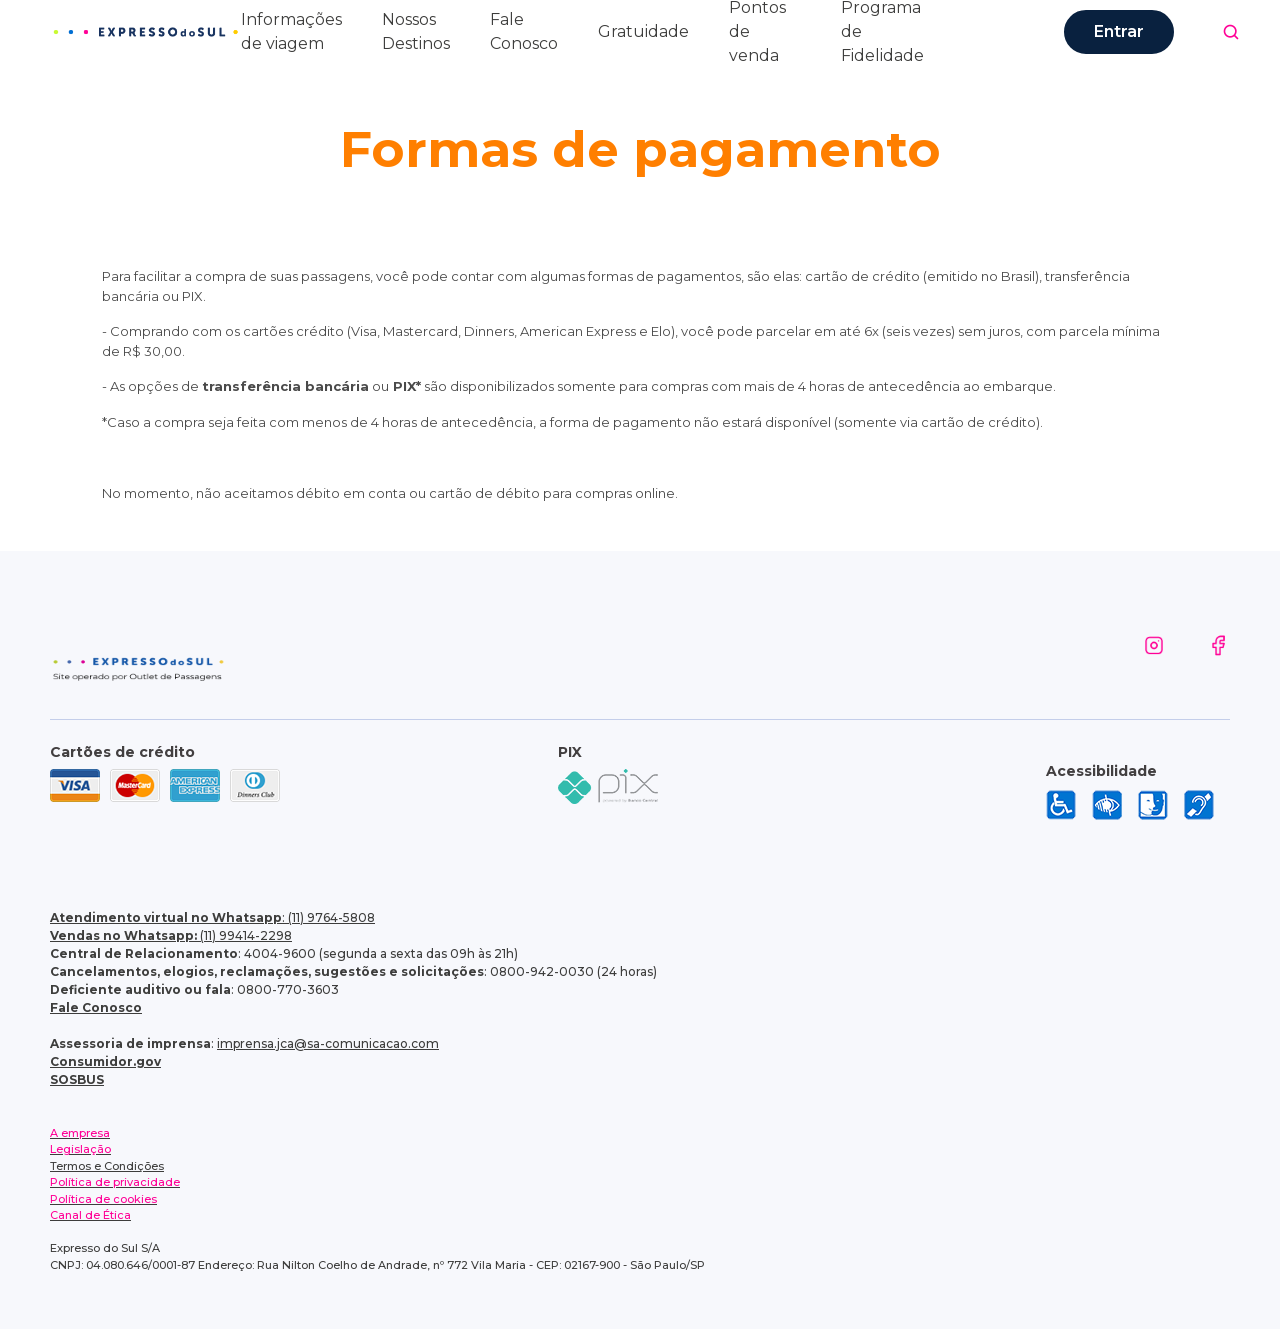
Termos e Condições (107, 1166)
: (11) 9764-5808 (212, 917)
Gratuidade (643, 31)
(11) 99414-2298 (171, 935)
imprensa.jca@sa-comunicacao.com (328, 1043)
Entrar (1119, 31)
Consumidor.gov (105, 1061)
